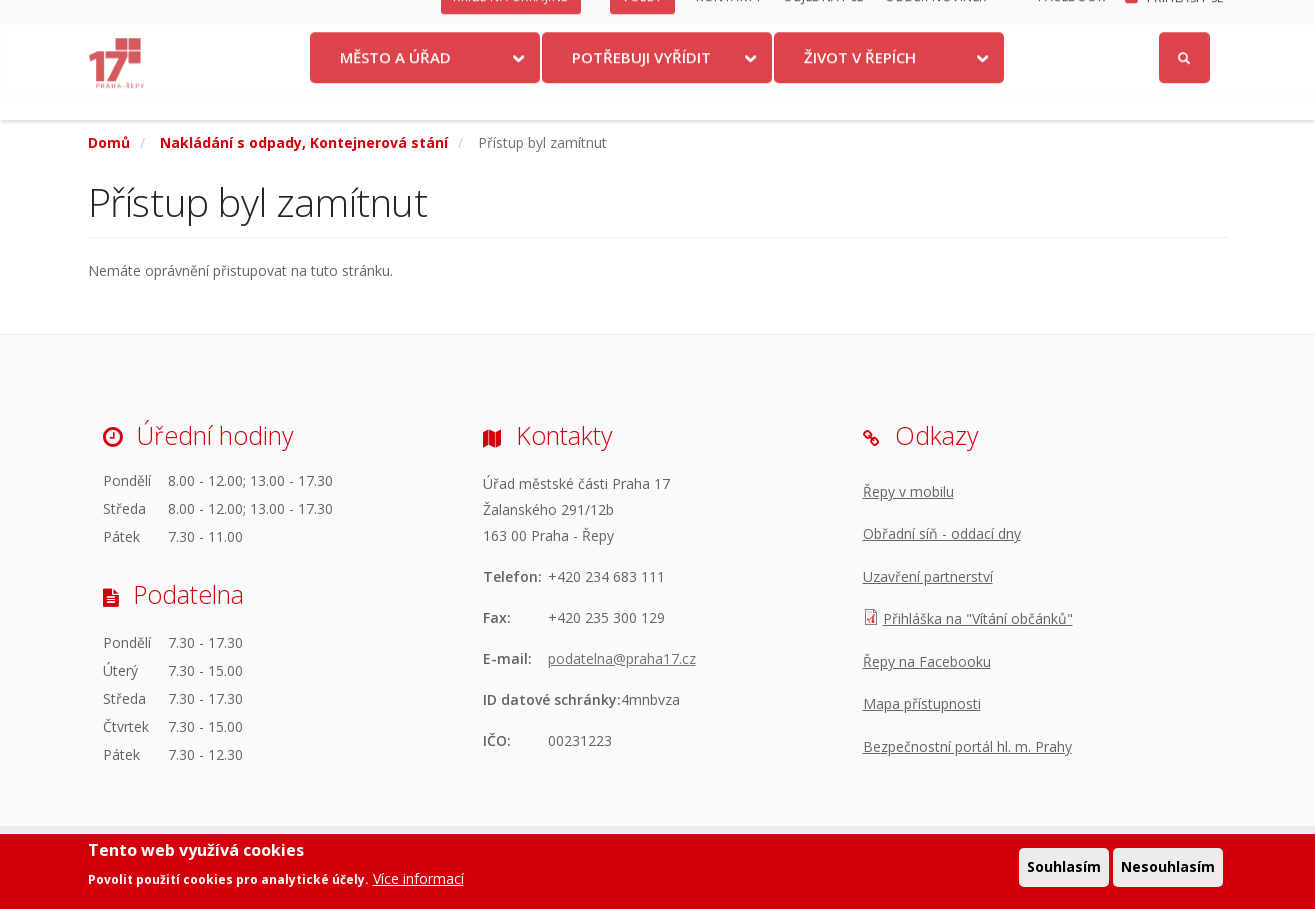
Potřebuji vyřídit (641, 83)
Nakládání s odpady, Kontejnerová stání (304, 142)
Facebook (1071, 22)
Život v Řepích (860, 83)
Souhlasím (1064, 866)
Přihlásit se (1185, 23)
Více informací (418, 878)
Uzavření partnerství (928, 576)
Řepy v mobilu (908, 491)
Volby (642, 22)
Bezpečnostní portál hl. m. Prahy (967, 746)
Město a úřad (395, 83)
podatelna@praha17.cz (622, 658)
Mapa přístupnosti (922, 703)
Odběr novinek (936, 22)
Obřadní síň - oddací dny (942, 533)
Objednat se (823, 22)
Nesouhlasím (1168, 866)
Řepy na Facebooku (927, 661)
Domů (109, 142)
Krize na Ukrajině (511, 22)
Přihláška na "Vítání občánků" (978, 618)
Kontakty (729, 22)
